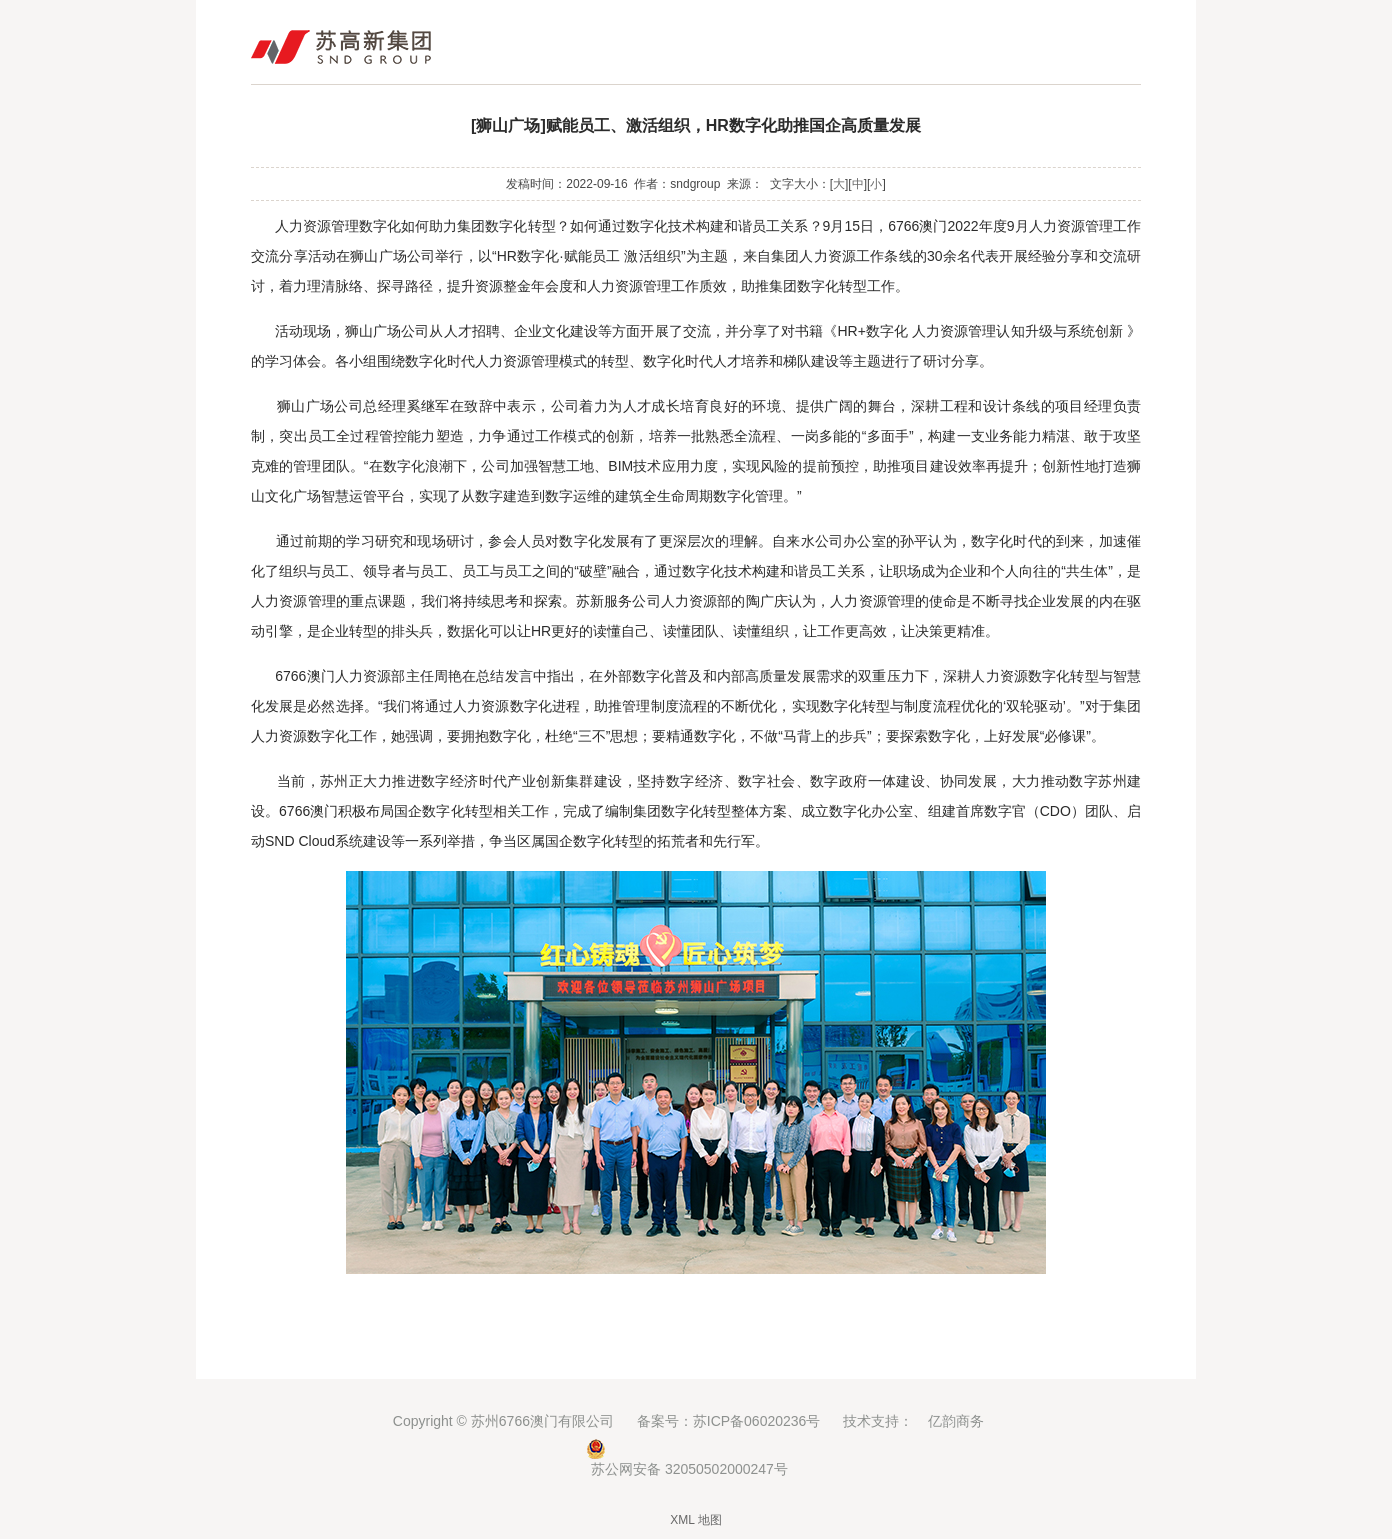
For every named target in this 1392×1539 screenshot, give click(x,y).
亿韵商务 (956, 1421)
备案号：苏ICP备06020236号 (729, 1421)
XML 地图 (696, 1520)
